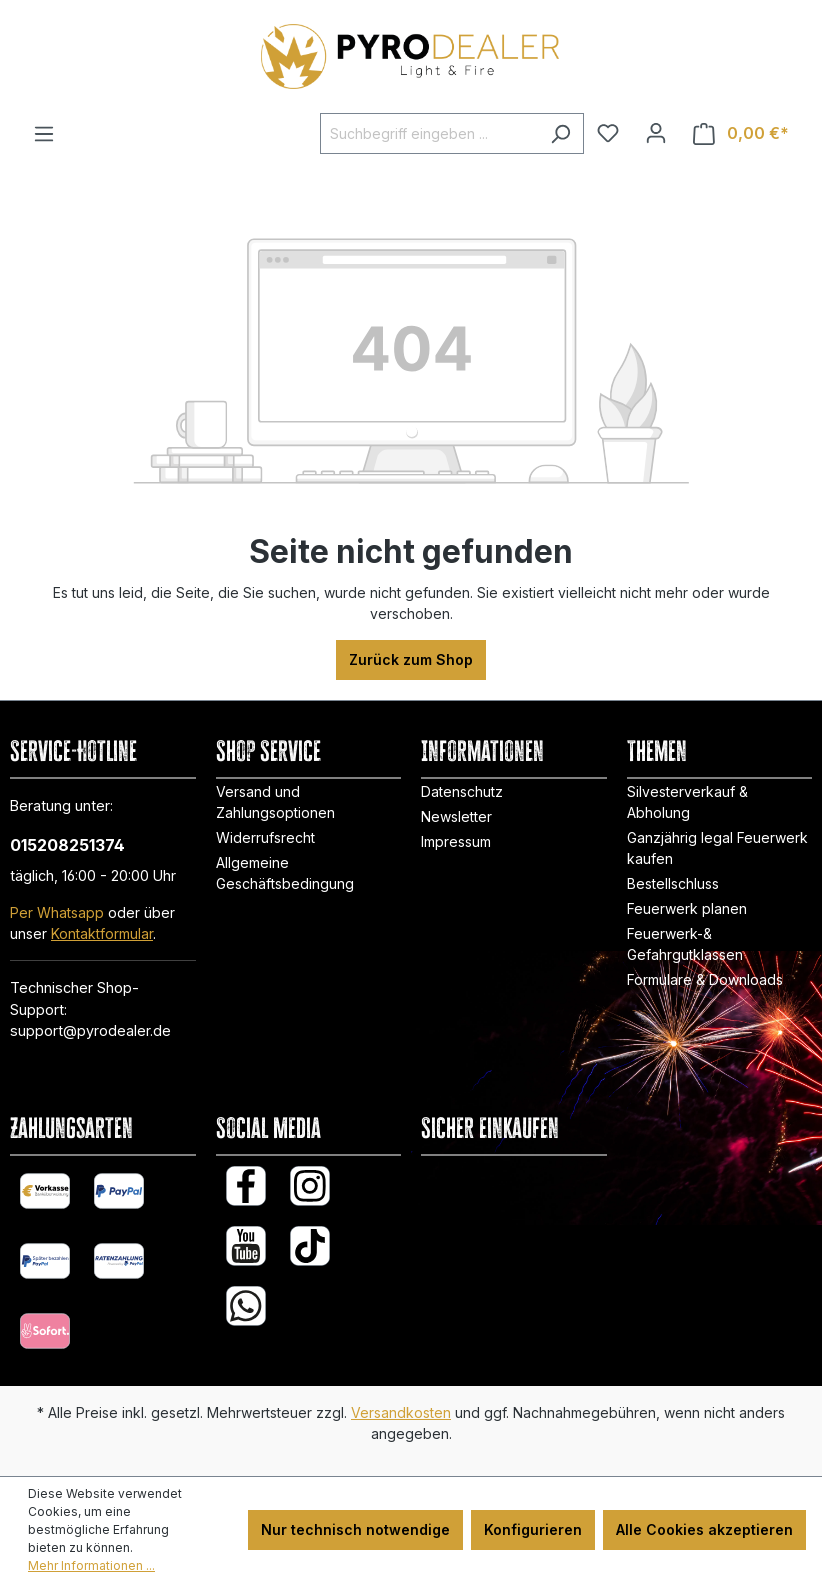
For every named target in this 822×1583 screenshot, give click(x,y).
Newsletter (456, 816)
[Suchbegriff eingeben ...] (429, 133)
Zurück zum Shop (411, 659)
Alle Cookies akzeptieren (704, 1529)
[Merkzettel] (608, 133)
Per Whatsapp (57, 912)
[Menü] (44, 134)
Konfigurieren (533, 1529)
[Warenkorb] (741, 133)
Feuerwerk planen (687, 908)
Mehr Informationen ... (91, 1565)
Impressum (456, 841)
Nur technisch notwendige (355, 1529)
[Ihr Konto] (656, 133)
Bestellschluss (673, 883)
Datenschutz (462, 791)
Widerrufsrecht (265, 837)
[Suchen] (560, 133)
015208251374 (67, 845)
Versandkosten (401, 1412)
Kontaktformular (102, 933)
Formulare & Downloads (705, 979)
